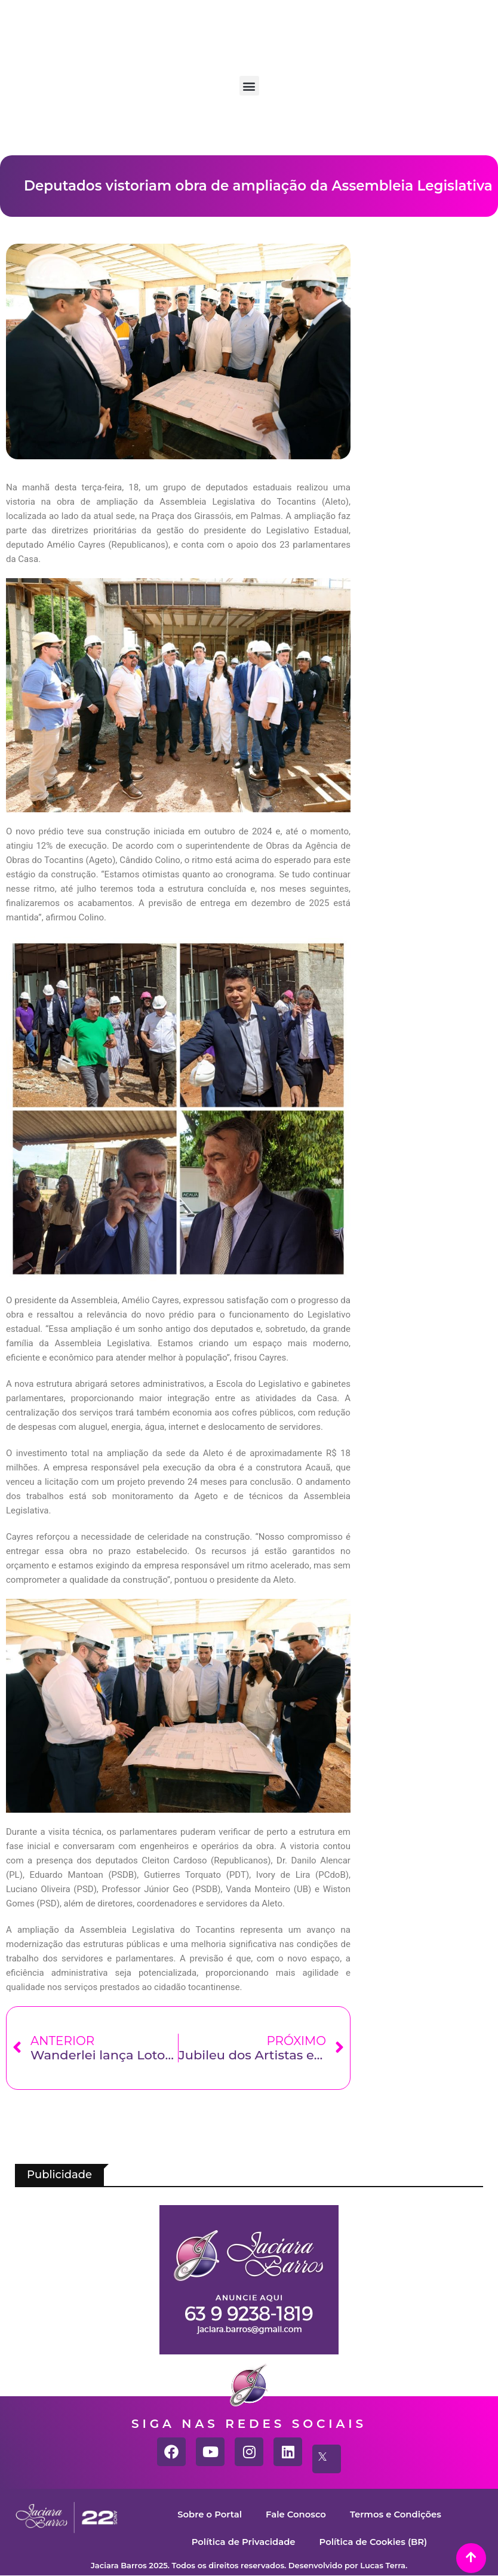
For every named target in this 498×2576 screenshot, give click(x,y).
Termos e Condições (396, 2514)
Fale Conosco (295, 2514)
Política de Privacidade (242, 2541)
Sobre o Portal (208, 2514)
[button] (249, 86)
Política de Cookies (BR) (374, 2541)
